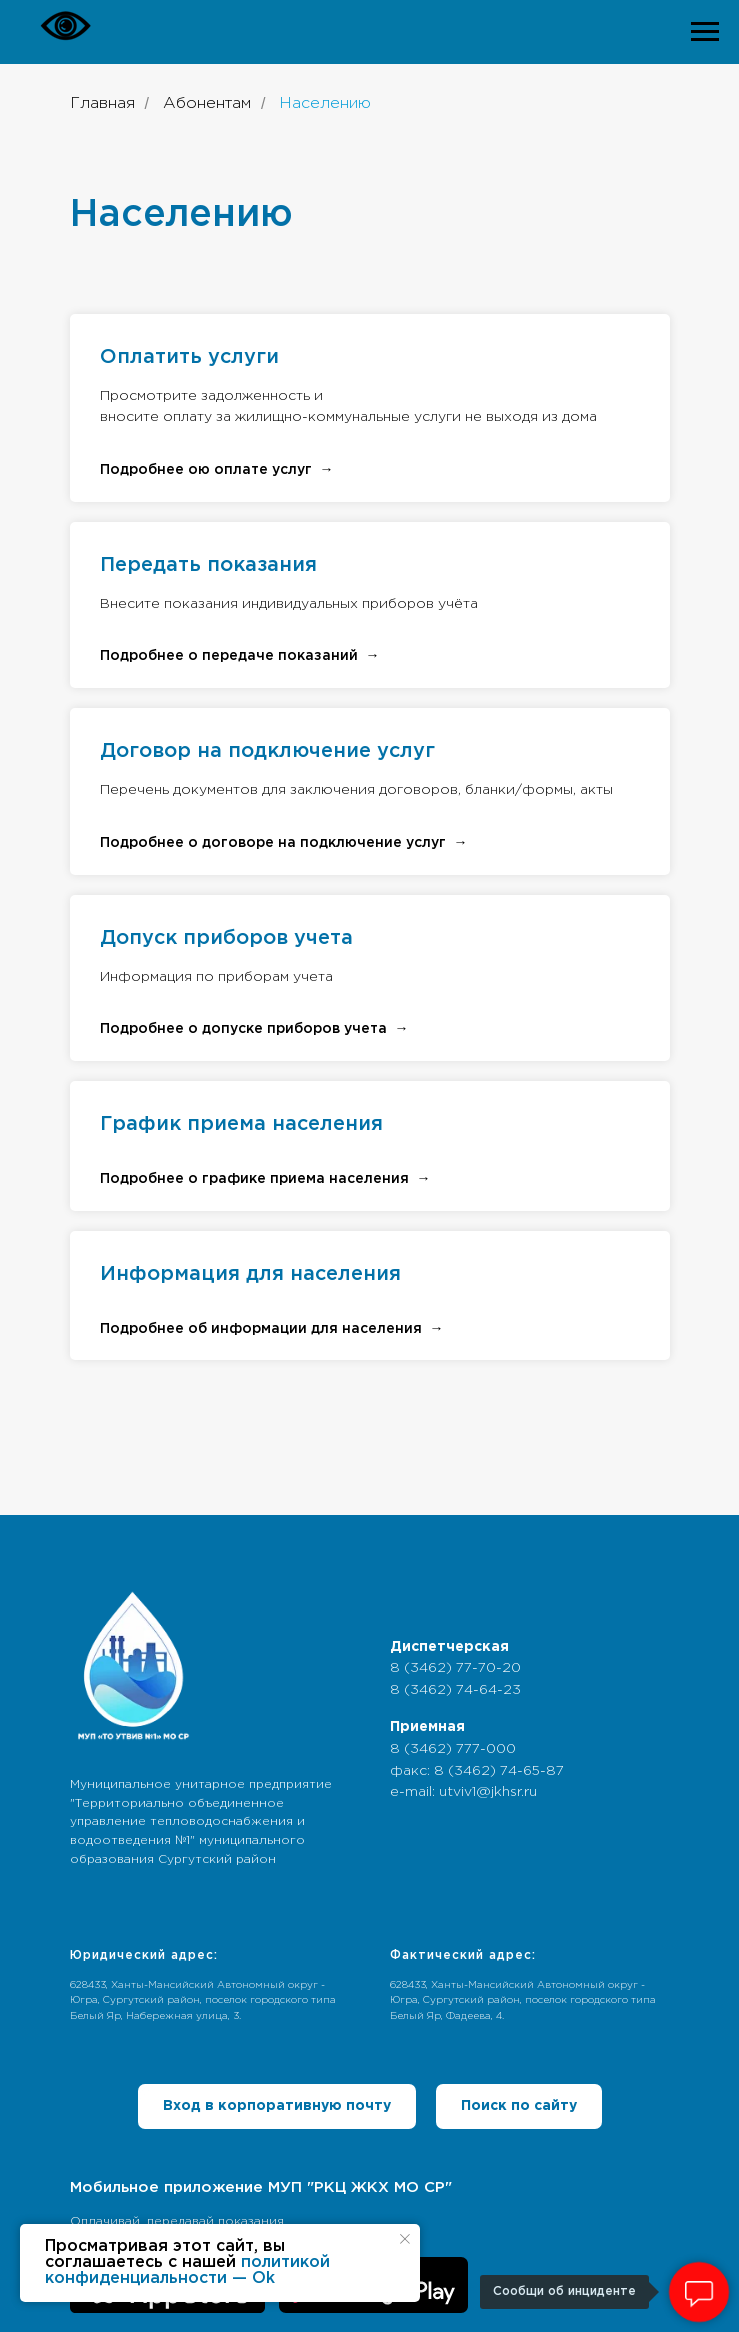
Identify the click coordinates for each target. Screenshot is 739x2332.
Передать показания (208, 565)
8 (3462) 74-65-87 (499, 1771)
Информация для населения (250, 1274)
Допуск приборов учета (226, 938)
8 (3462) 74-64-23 (455, 1690)
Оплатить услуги (189, 357)
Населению (325, 103)
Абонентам (207, 103)
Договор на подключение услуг (267, 751)
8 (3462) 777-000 (453, 1749)
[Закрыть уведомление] (405, 2239)
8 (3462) (423, 1668)
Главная (102, 103)
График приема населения (241, 1124)
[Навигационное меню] (705, 32)
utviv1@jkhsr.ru (488, 1792)
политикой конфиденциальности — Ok (187, 2270)
